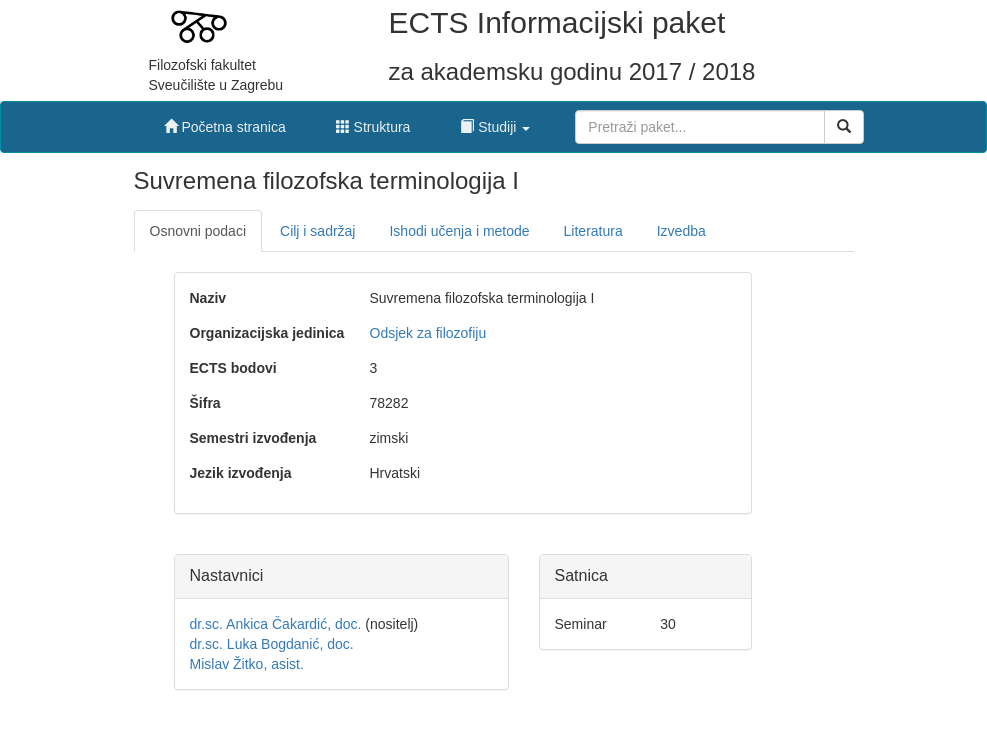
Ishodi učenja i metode (459, 231)
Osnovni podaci (198, 231)
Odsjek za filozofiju (428, 333)
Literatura (593, 231)
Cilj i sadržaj (317, 231)
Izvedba (681, 231)
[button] (495, 122)
